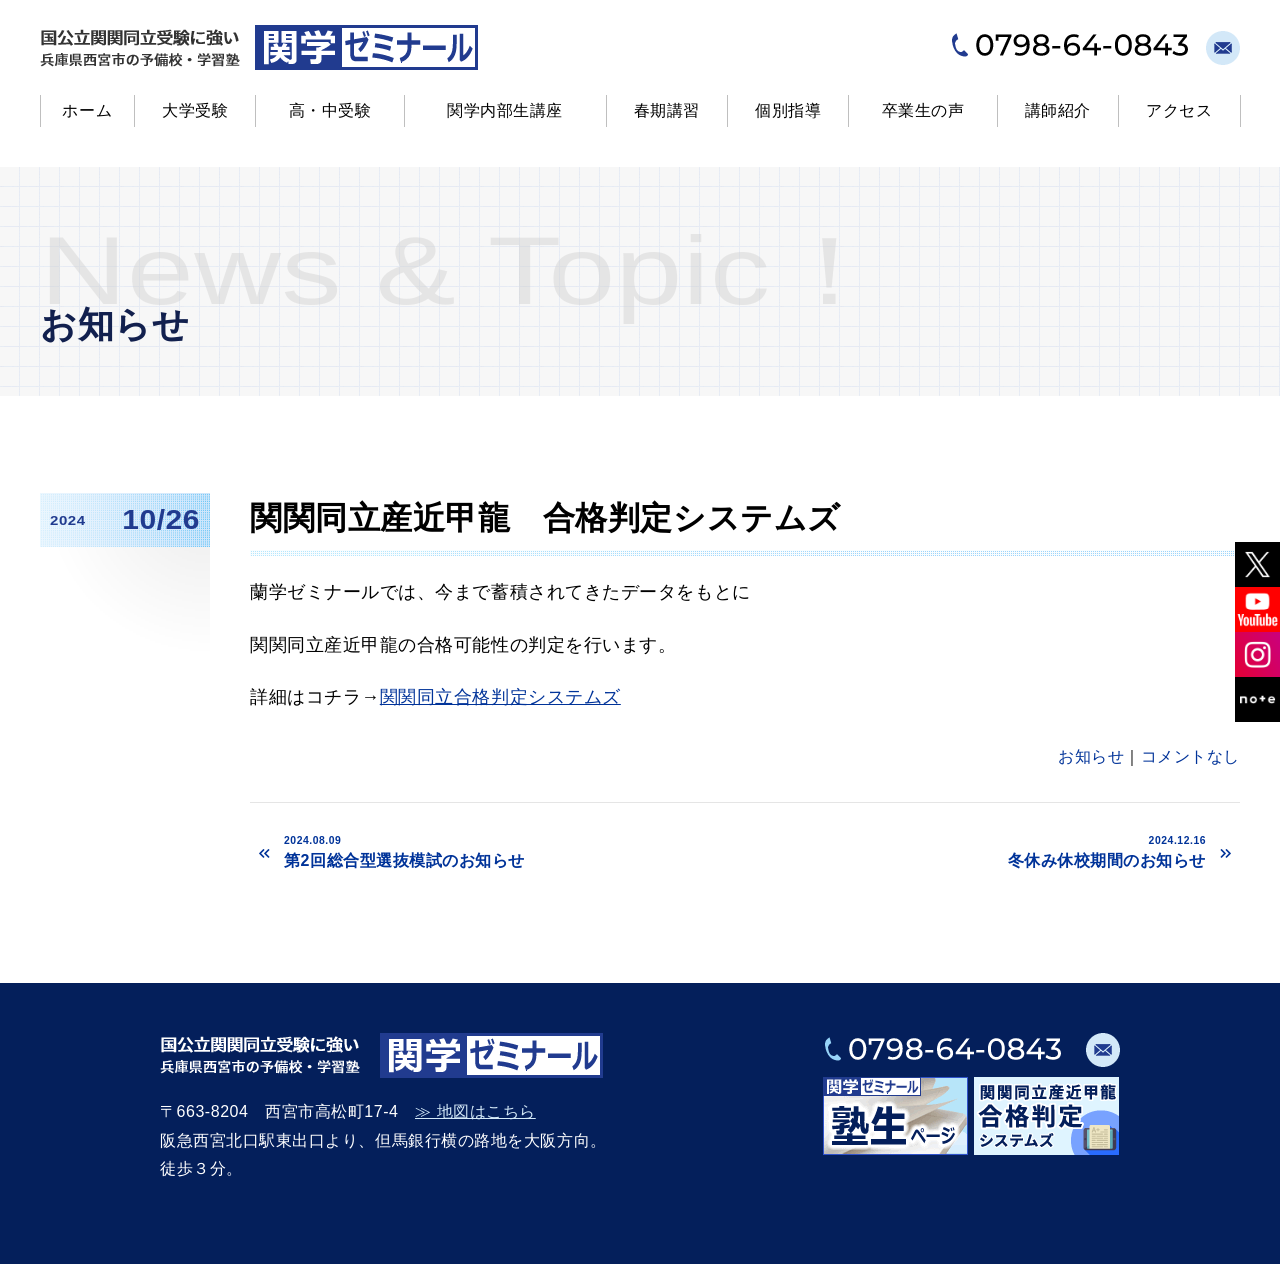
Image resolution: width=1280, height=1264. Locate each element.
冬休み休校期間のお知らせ (991, 851)
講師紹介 (1058, 110)
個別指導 (788, 110)
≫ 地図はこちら (475, 1111)
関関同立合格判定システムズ (500, 697)
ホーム (87, 110)
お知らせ (1091, 756)
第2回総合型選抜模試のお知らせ (520, 851)
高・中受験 (330, 110)
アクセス (1179, 110)
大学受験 (195, 110)
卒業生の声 (923, 110)
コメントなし (1190, 756)
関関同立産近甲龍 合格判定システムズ (545, 518)
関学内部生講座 (505, 110)
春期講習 (667, 110)
